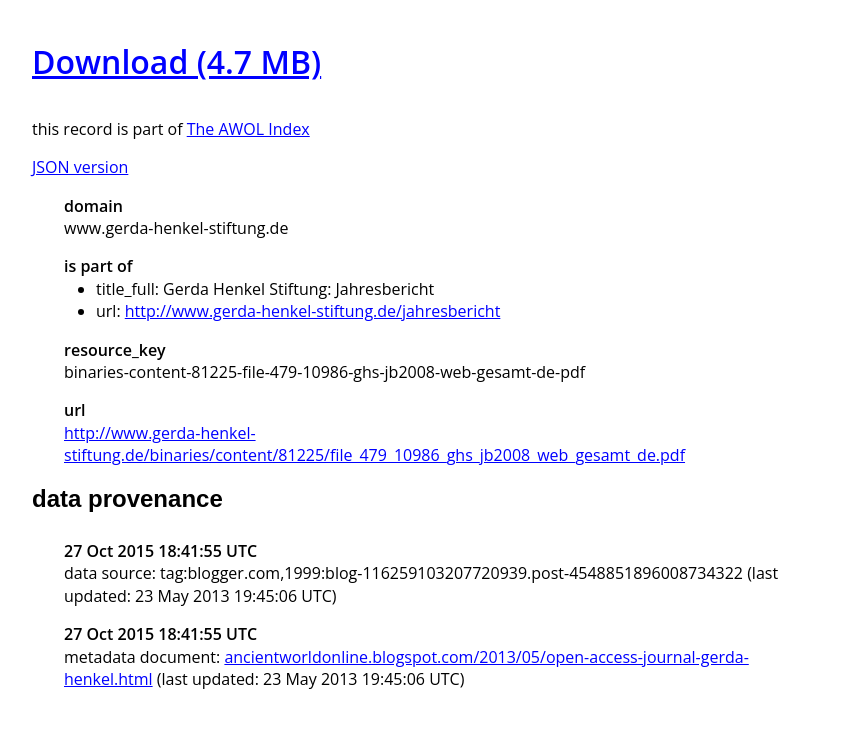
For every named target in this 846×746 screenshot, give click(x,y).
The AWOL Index (248, 129)
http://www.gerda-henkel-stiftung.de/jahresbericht (313, 311)
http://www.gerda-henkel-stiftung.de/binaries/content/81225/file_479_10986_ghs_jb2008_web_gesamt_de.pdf (374, 444)
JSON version (80, 167)
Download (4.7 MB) (176, 61)
